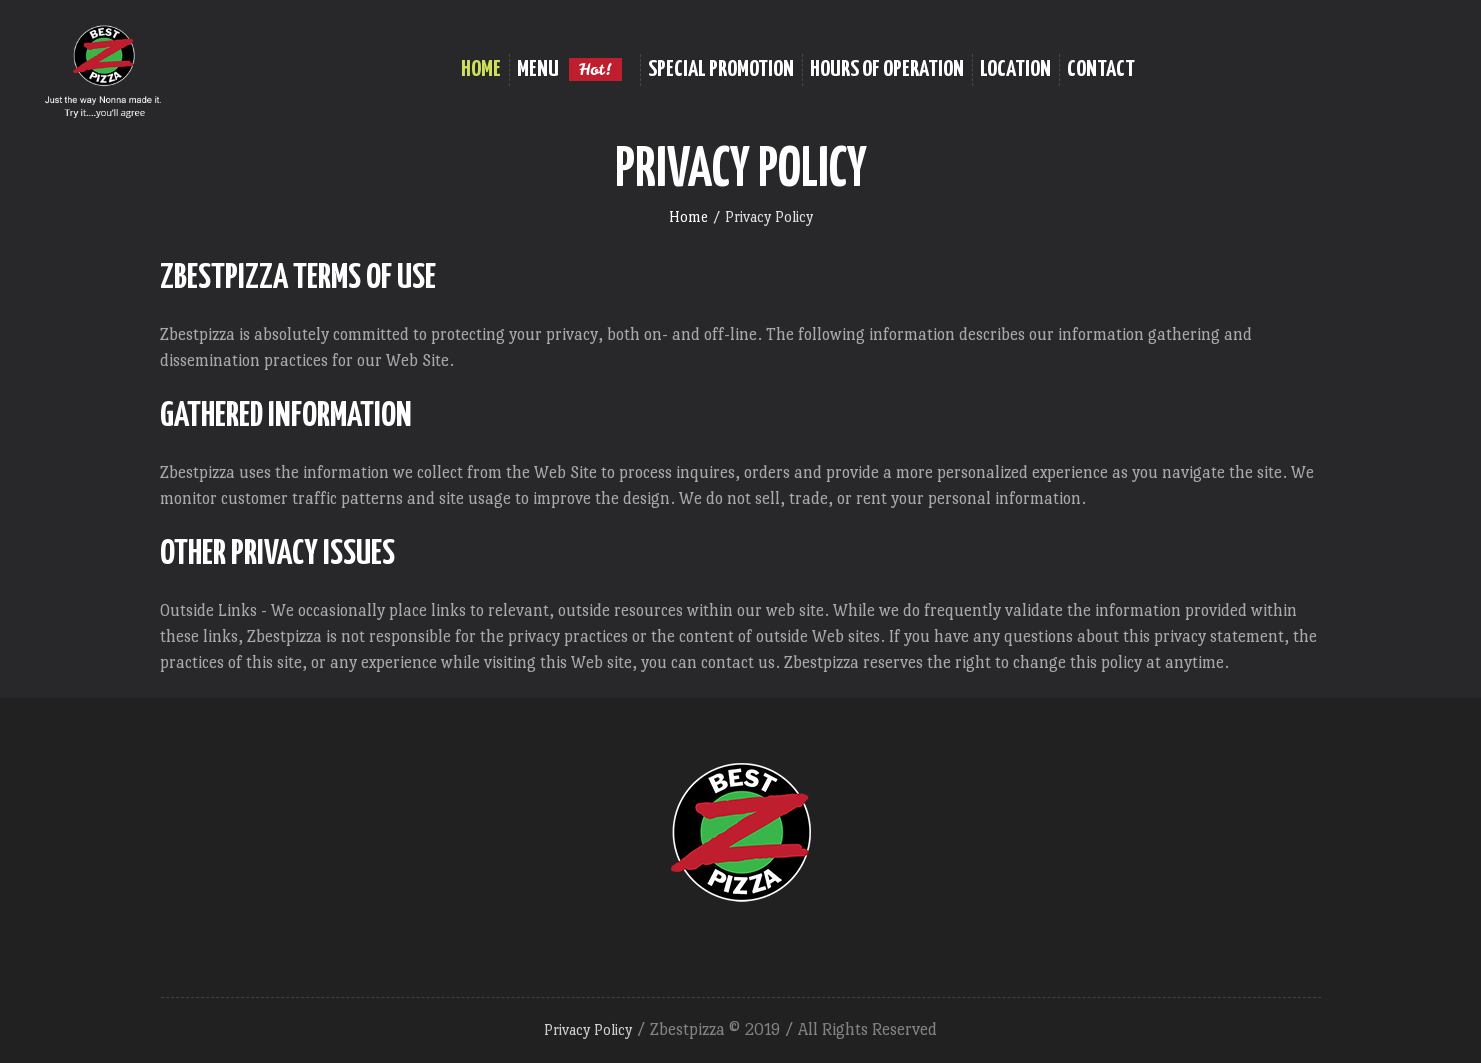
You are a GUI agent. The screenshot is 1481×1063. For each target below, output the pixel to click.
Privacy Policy (588, 1029)
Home (688, 216)
